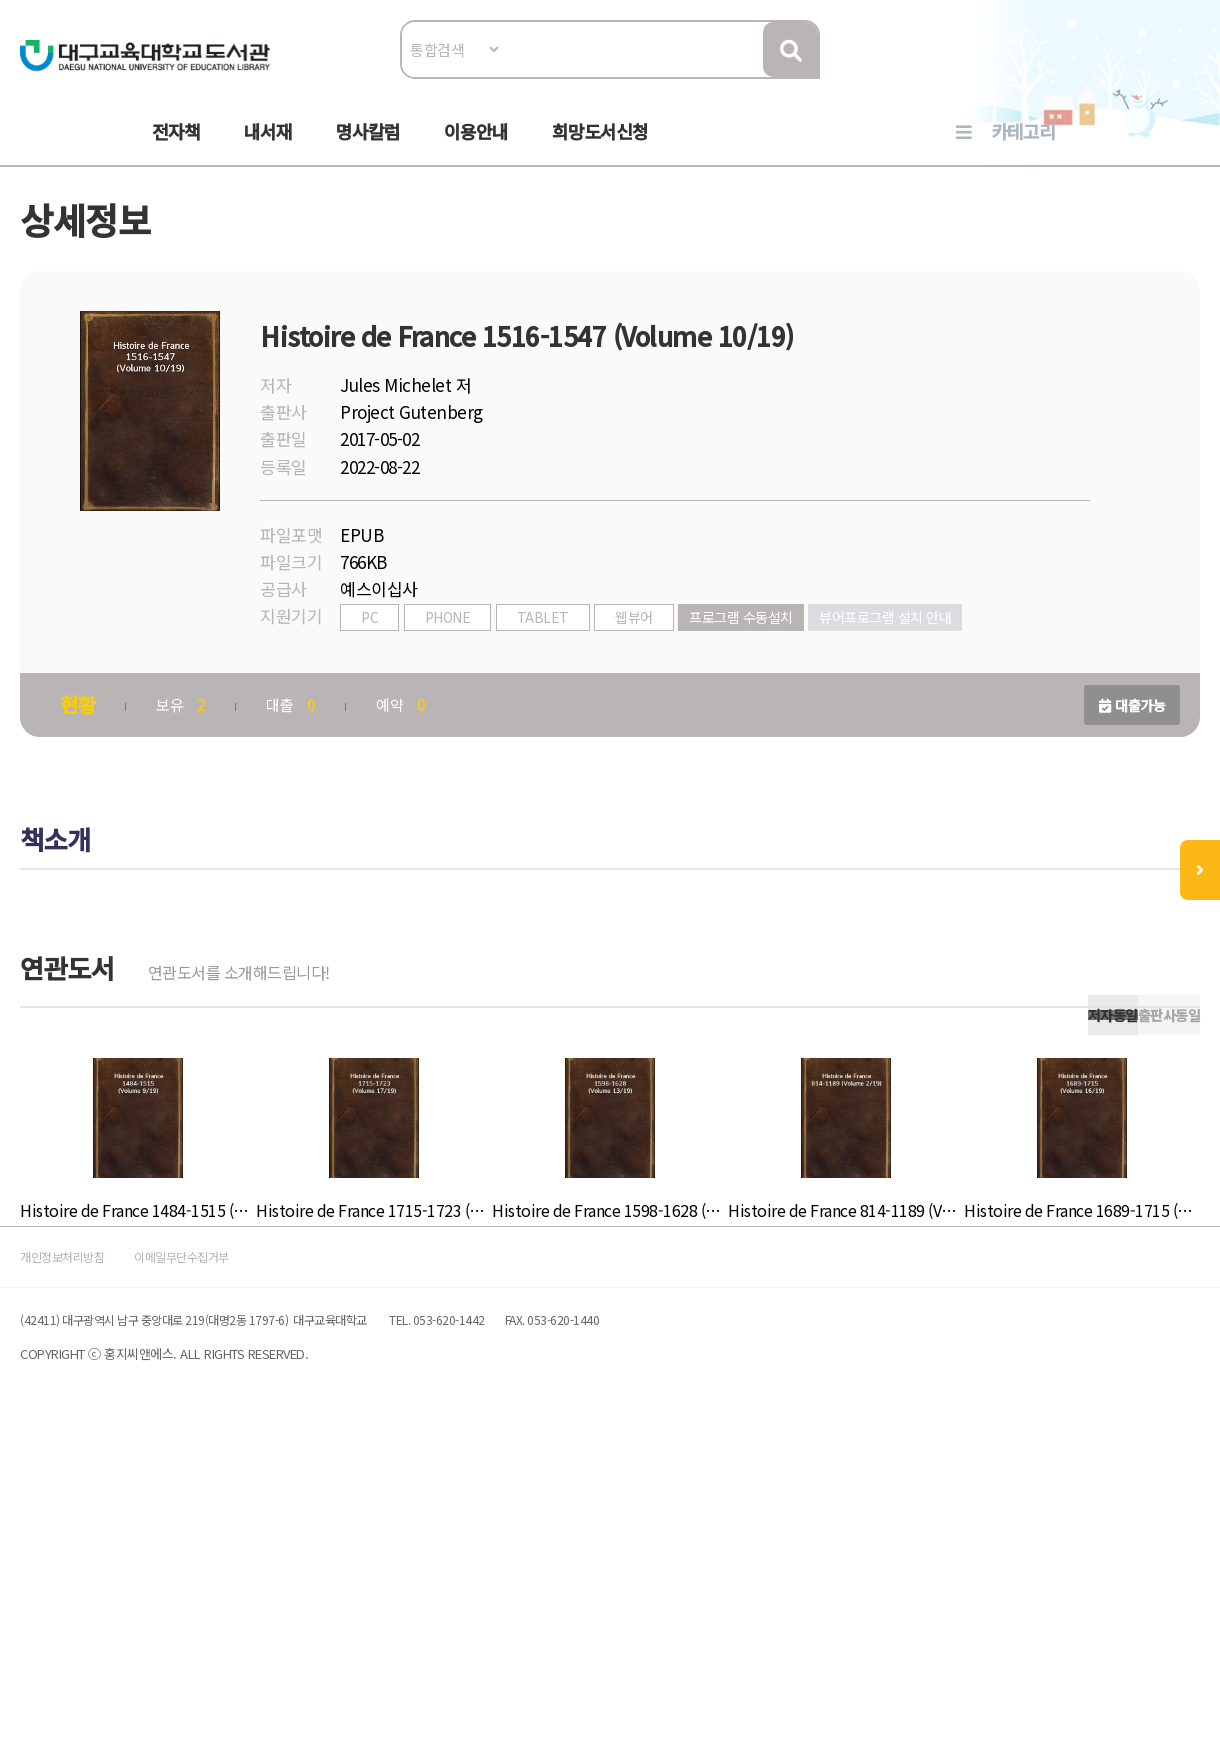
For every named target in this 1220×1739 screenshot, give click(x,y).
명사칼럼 (368, 151)
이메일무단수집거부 (354, 1545)
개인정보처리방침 (192, 1545)
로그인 (1078, 76)
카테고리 (1023, 151)
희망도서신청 (600, 151)
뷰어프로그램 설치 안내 (527, 698)
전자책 (176, 151)
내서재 (268, 151)
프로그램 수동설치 (851, 667)
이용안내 (476, 151)
